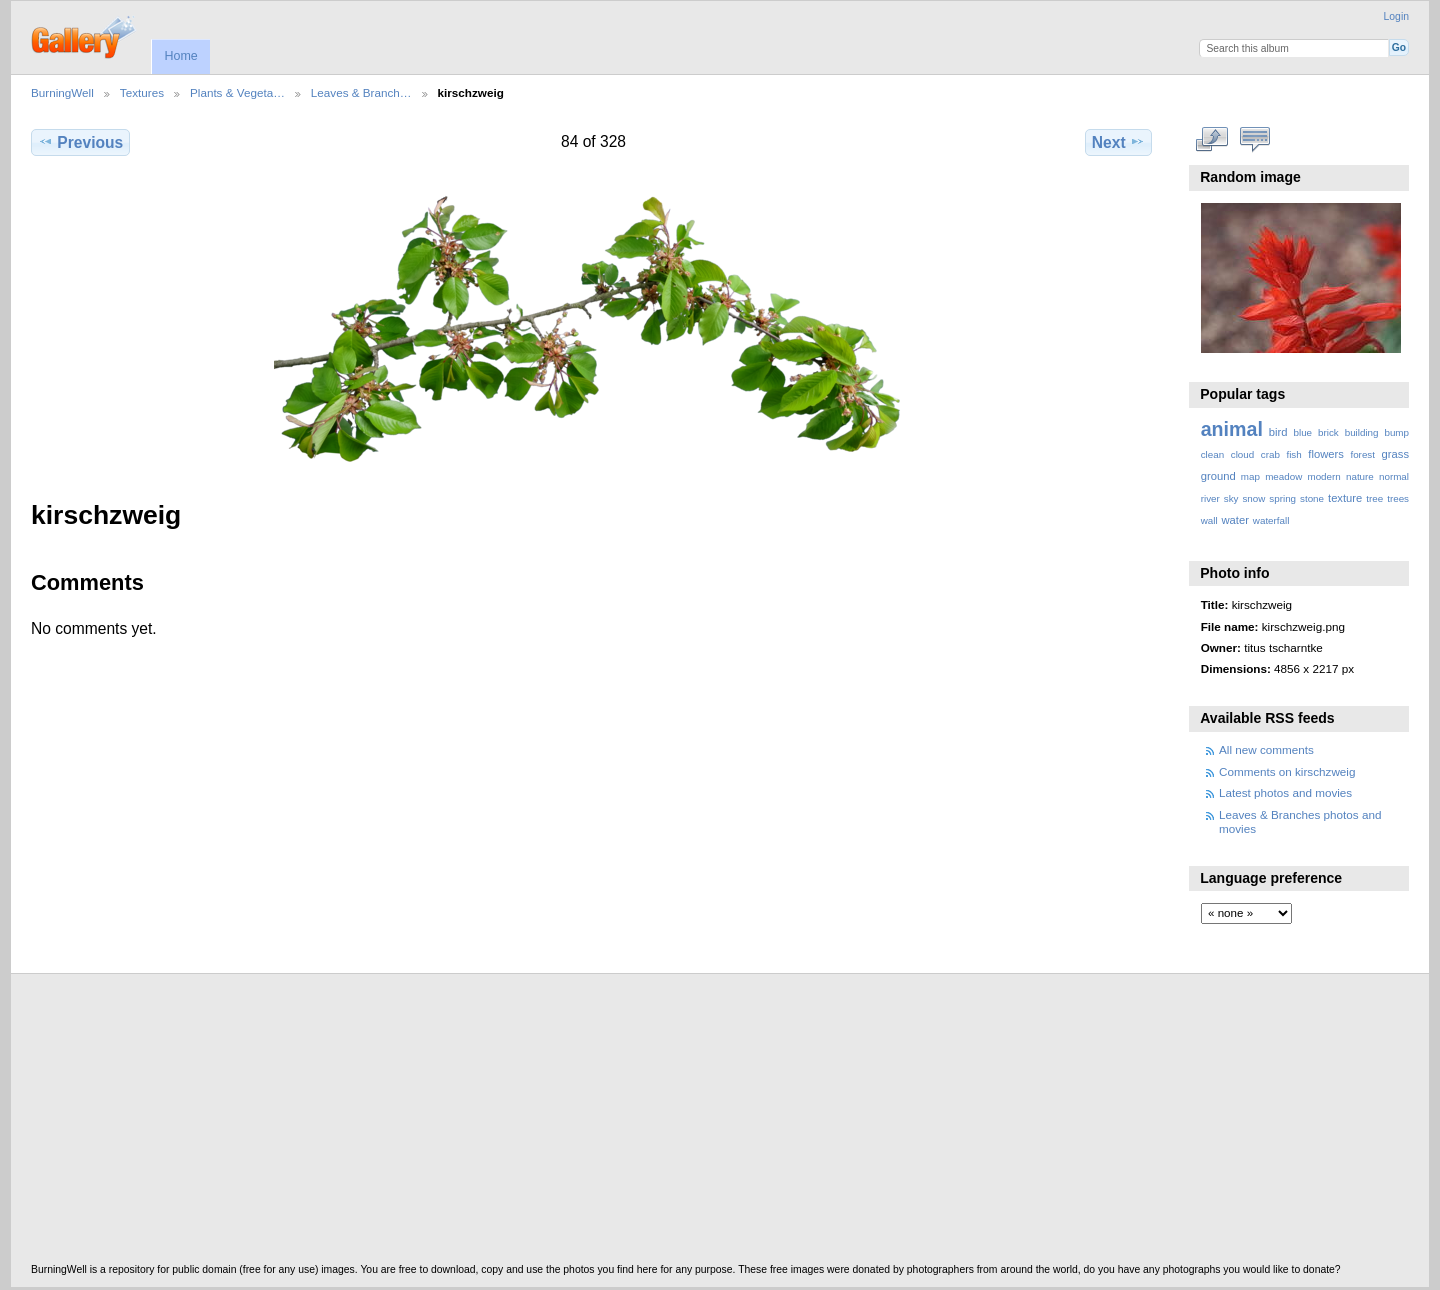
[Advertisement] (631, 1124)
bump (1396, 432)
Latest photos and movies (1285, 792)
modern (1323, 476)
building (1362, 432)
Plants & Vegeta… (237, 92)
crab (1270, 454)
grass (1395, 454)
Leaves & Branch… (361, 92)
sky (1231, 498)
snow (1253, 498)
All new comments (1266, 749)
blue (1303, 432)
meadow (1283, 476)
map (1250, 476)
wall (1209, 520)
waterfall (1271, 520)
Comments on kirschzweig (1287, 771)
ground (1218, 476)
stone (1312, 498)
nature (1360, 476)
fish (1293, 454)
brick (1328, 432)
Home (180, 56)
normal (1394, 476)
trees (1398, 498)
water (1235, 520)
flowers (1326, 454)
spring (1282, 498)
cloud (1242, 454)
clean (1212, 454)
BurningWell (62, 92)
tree (1374, 498)
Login (1396, 16)
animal (1232, 429)
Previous (80, 142)
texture (1345, 498)
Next (1118, 142)
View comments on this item (1254, 140)
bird (1278, 432)
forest (1362, 454)
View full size (1211, 140)
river (1210, 498)
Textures (142, 92)
